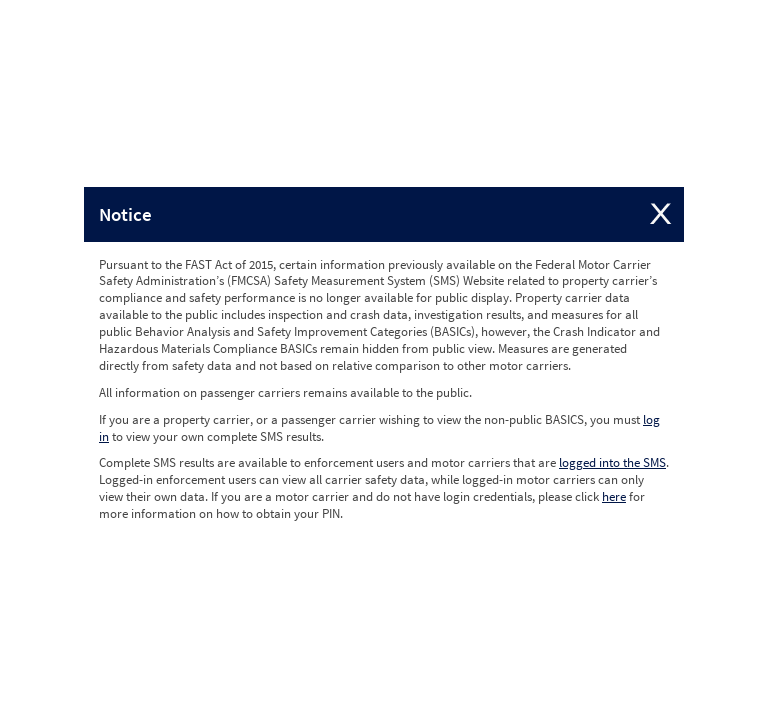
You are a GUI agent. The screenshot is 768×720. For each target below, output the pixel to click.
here (614, 496)
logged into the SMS (612, 462)
